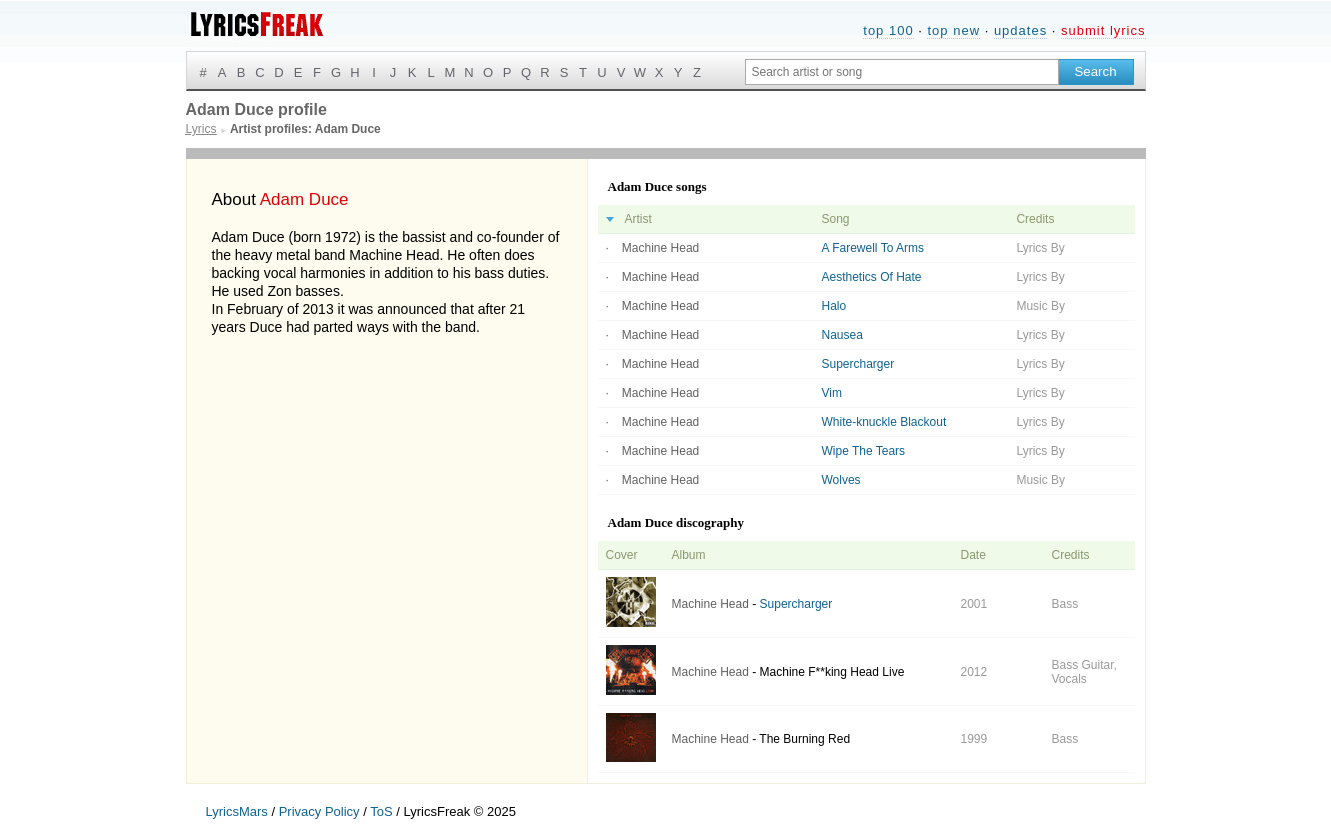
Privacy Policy (319, 811)
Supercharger (858, 364)
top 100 (888, 30)
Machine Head (660, 248)
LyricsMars (237, 811)
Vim (832, 393)
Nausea (842, 335)
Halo (834, 306)
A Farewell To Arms (873, 248)
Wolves (841, 480)
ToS (381, 811)
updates (1020, 30)
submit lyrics (1103, 30)
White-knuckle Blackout (884, 422)
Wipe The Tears (864, 451)
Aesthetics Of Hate (872, 277)
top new (953, 30)
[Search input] (902, 72)
